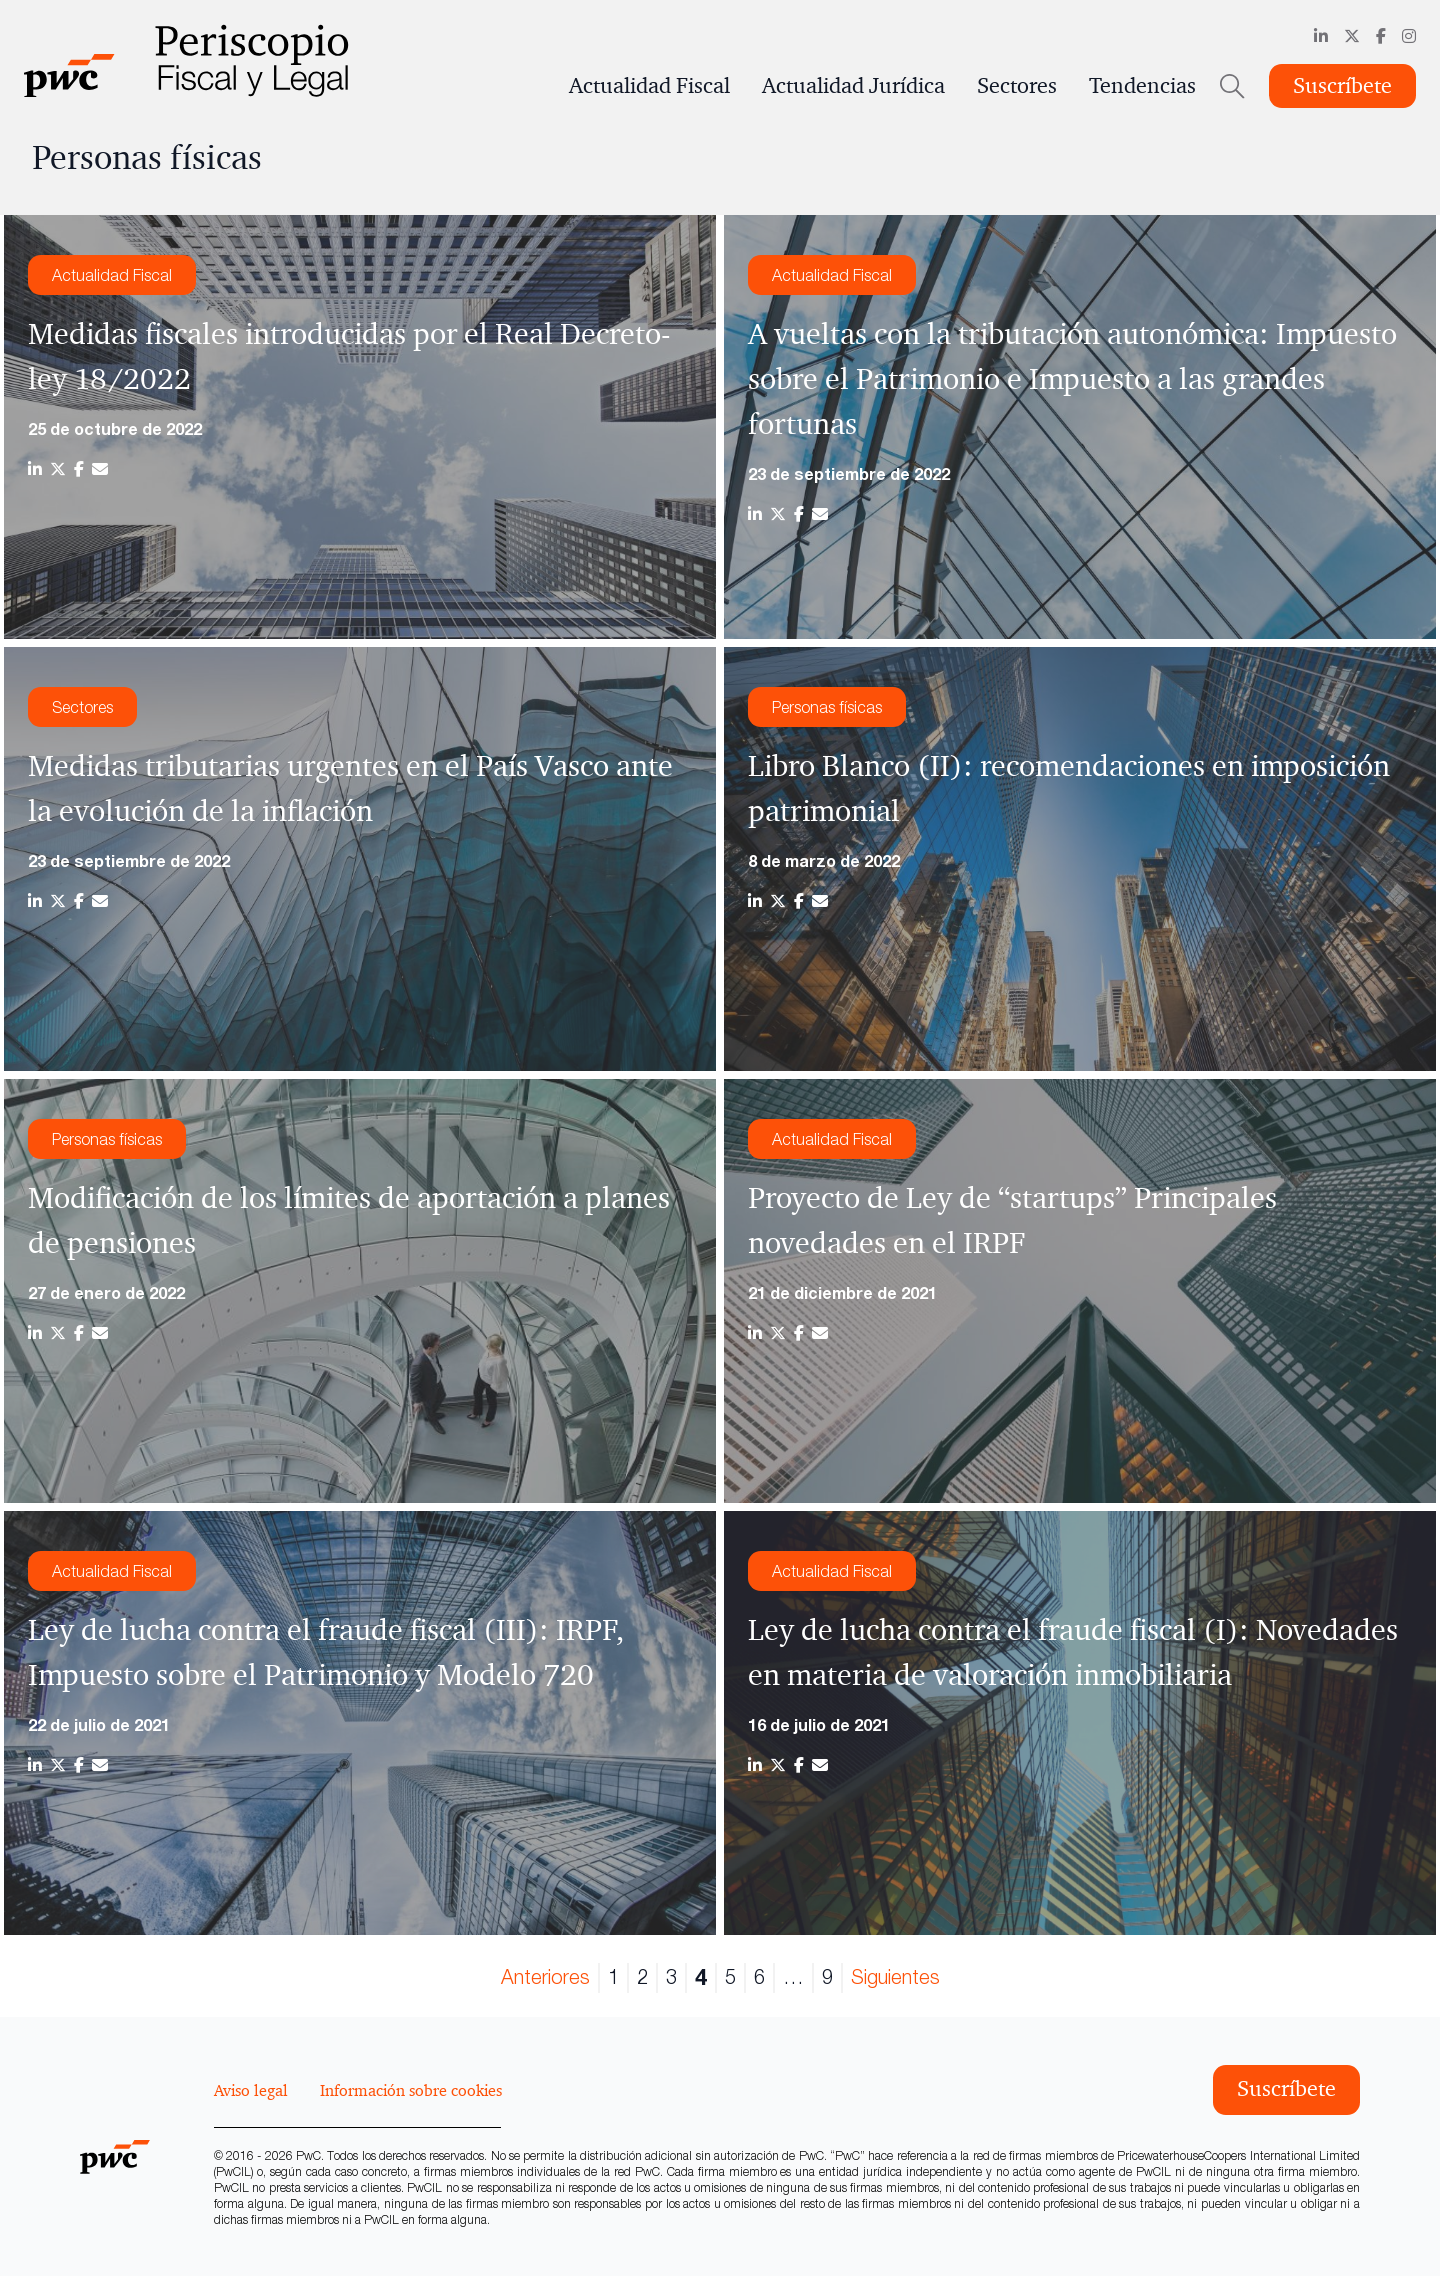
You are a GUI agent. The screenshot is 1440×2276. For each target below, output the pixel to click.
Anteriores (545, 1976)
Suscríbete (1342, 86)
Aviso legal (251, 2090)
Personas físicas (827, 707)
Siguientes (895, 1976)
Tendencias (1142, 86)
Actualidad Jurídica (853, 86)
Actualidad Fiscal (649, 86)
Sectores (1017, 86)
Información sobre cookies (411, 2090)
